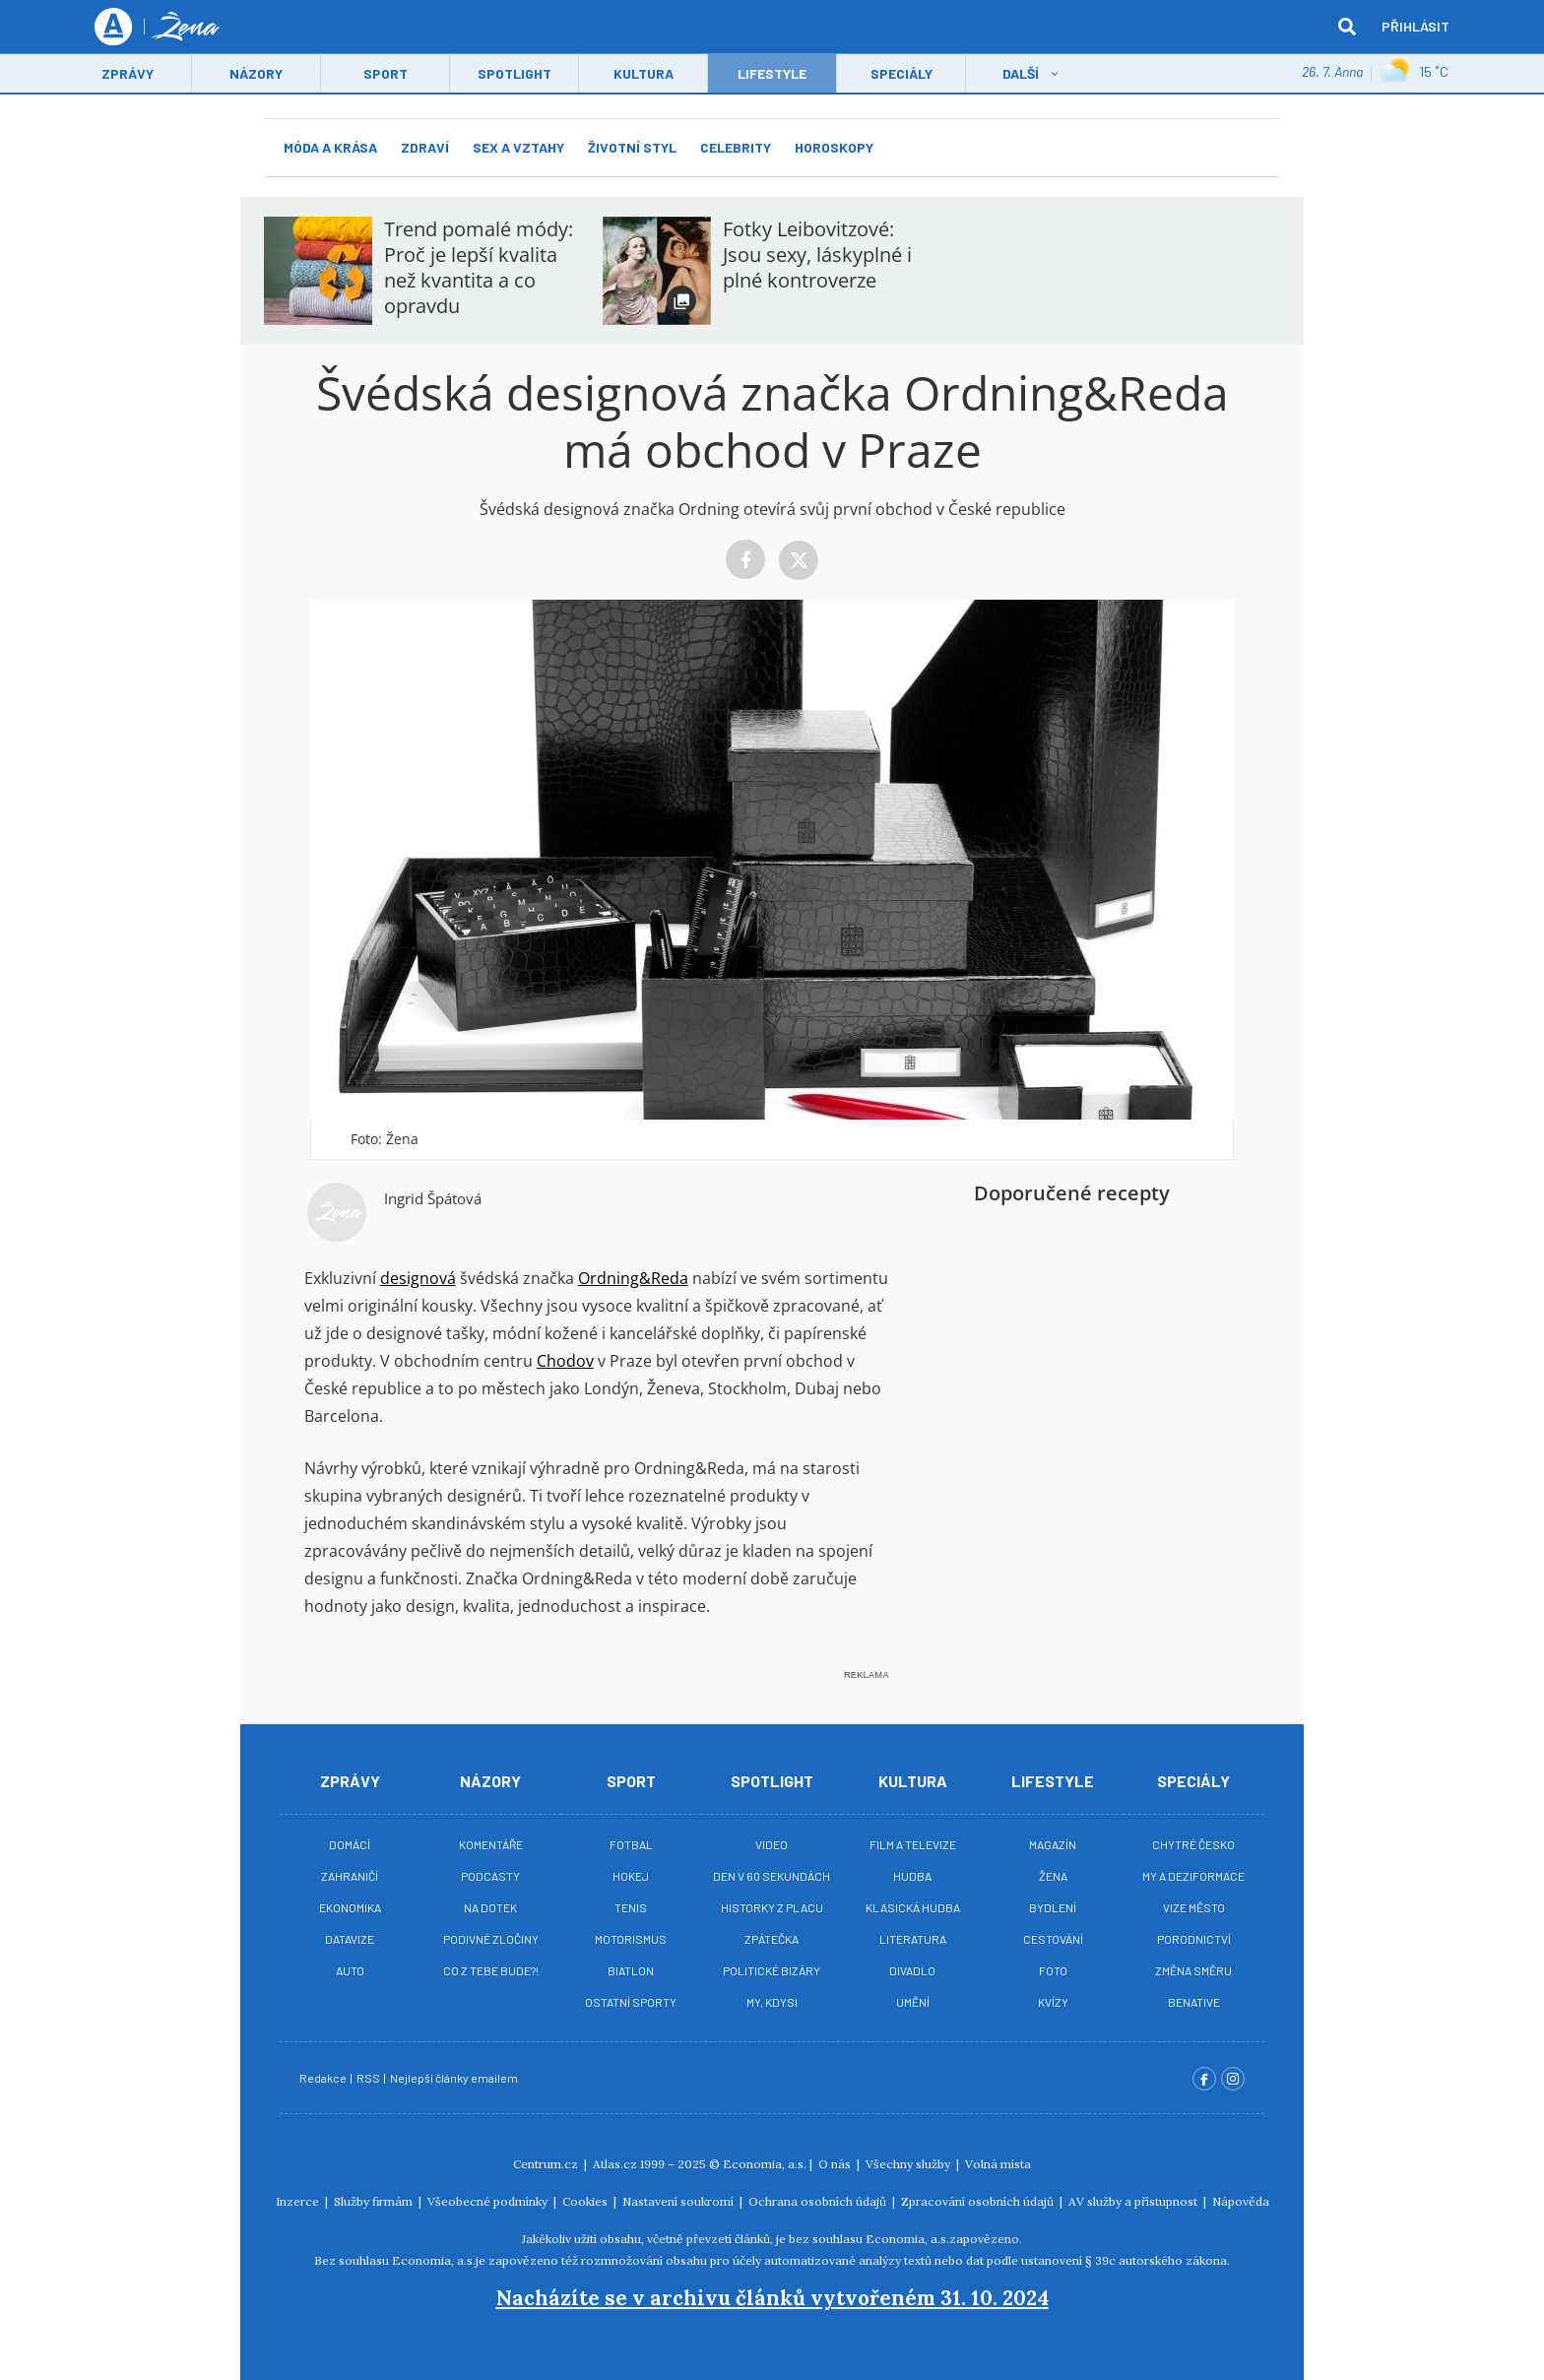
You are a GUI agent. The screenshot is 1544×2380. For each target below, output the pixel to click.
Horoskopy (834, 147)
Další (1020, 75)
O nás (836, 2163)
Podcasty (490, 1876)
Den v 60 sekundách (771, 1876)
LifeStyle (772, 75)
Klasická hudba (913, 1907)
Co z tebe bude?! (491, 1970)
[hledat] (1347, 27)
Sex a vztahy (518, 147)
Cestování (1053, 1939)
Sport (385, 75)
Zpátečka (771, 1939)
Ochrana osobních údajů (818, 2201)
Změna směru (1193, 1970)
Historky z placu (772, 1907)
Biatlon (631, 1970)
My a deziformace (1193, 1876)
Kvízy (1053, 2002)
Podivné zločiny (491, 1939)
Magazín (1052, 1844)
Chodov (565, 1361)
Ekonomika (350, 1907)
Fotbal (631, 1844)
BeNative (1194, 2002)
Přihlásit (1415, 27)
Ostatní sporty (630, 2002)
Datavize (349, 1939)
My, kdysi (772, 2002)
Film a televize (912, 1844)
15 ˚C (1414, 74)
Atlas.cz (615, 2163)
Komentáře (491, 1844)
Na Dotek (490, 1907)
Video (771, 1844)
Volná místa (998, 2163)
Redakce (324, 2078)
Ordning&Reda (633, 1278)
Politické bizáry (771, 1970)
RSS (369, 2078)
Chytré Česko (1193, 1844)
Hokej (630, 1876)
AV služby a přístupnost (1134, 2201)
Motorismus (631, 1939)
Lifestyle (1052, 1780)
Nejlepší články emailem (455, 2078)
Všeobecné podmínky (488, 2201)
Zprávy (127, 75)
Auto (350, 1970)
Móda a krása (330, 147)
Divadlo (912, 1970)
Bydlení (1052, 1907)
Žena (1053, 1876)
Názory (256, 75)
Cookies (586, 2201)
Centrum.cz (547, 2163)
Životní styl (632, 147)
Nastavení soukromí (679, 2201)
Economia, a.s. (764, 2163)
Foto (1053, 1970)
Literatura (912, 1939)
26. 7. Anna (1332, 73)
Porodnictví (1194, 1939)
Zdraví (425, 147)
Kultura (643, 75)
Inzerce (299, 2201)
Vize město (1194, 1907)
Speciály (901, 75)
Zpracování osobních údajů (979, 2201)
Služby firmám (375, 2201)
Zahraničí (349, 1876)
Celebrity (735, 147)
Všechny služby (909, 2163)
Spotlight (514, 75)
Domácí (349, 1844)
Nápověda (1240, 2201)
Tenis (630, 1907)
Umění (913, 2002)
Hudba (912, 1876)
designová (418, 1278)
